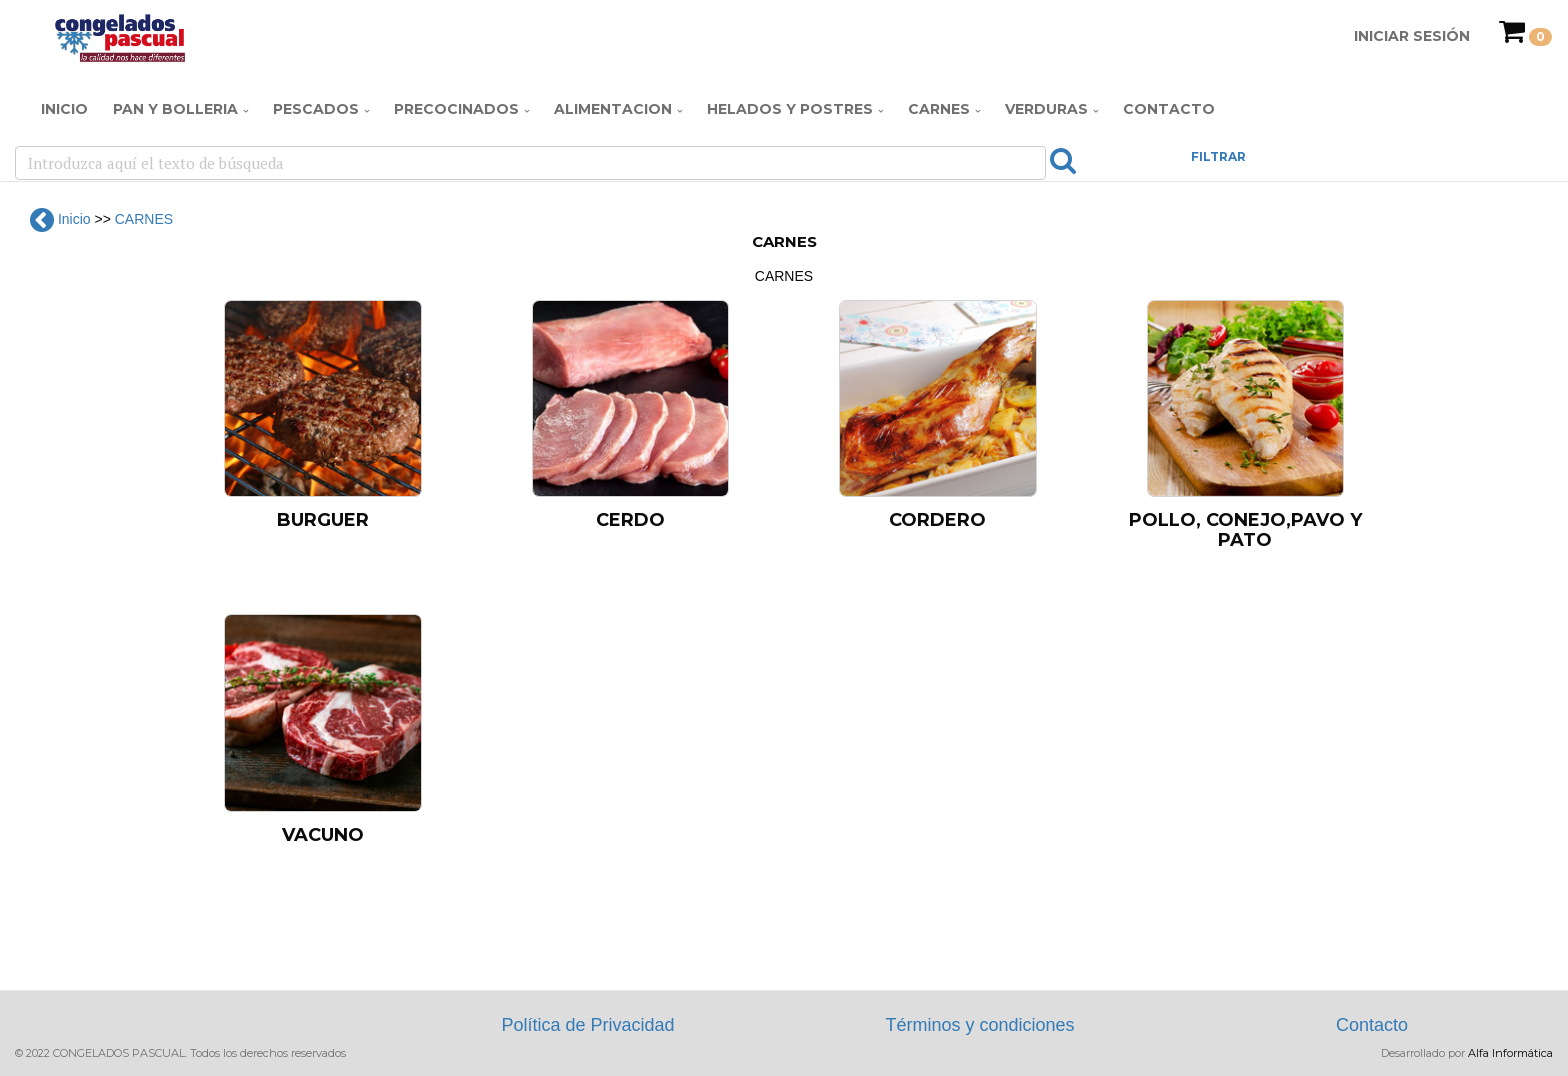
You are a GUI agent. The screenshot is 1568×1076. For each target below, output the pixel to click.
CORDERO (937, 520)
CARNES (939, 109)
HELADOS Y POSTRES (790, 109)
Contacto (1169, 109)
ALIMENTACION (613, 109)
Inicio (64, 109)
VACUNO (323, 835)
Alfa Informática (1510, 1053)
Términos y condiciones (979, 1025)
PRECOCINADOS (456, 109)
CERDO (630, 520)
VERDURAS (1046, 109)
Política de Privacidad (587, 1025)
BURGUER (323, 520)
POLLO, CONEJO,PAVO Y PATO (1245, 530)
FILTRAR (1218, 156)
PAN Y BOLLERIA (175, 109)
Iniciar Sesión (1412, 36)
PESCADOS (316, 109)
